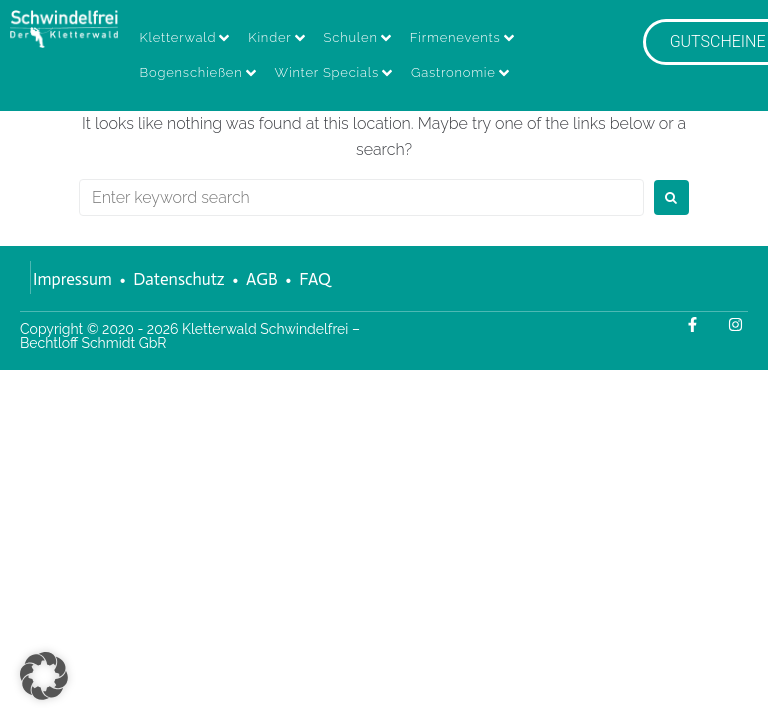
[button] (44, 676)
